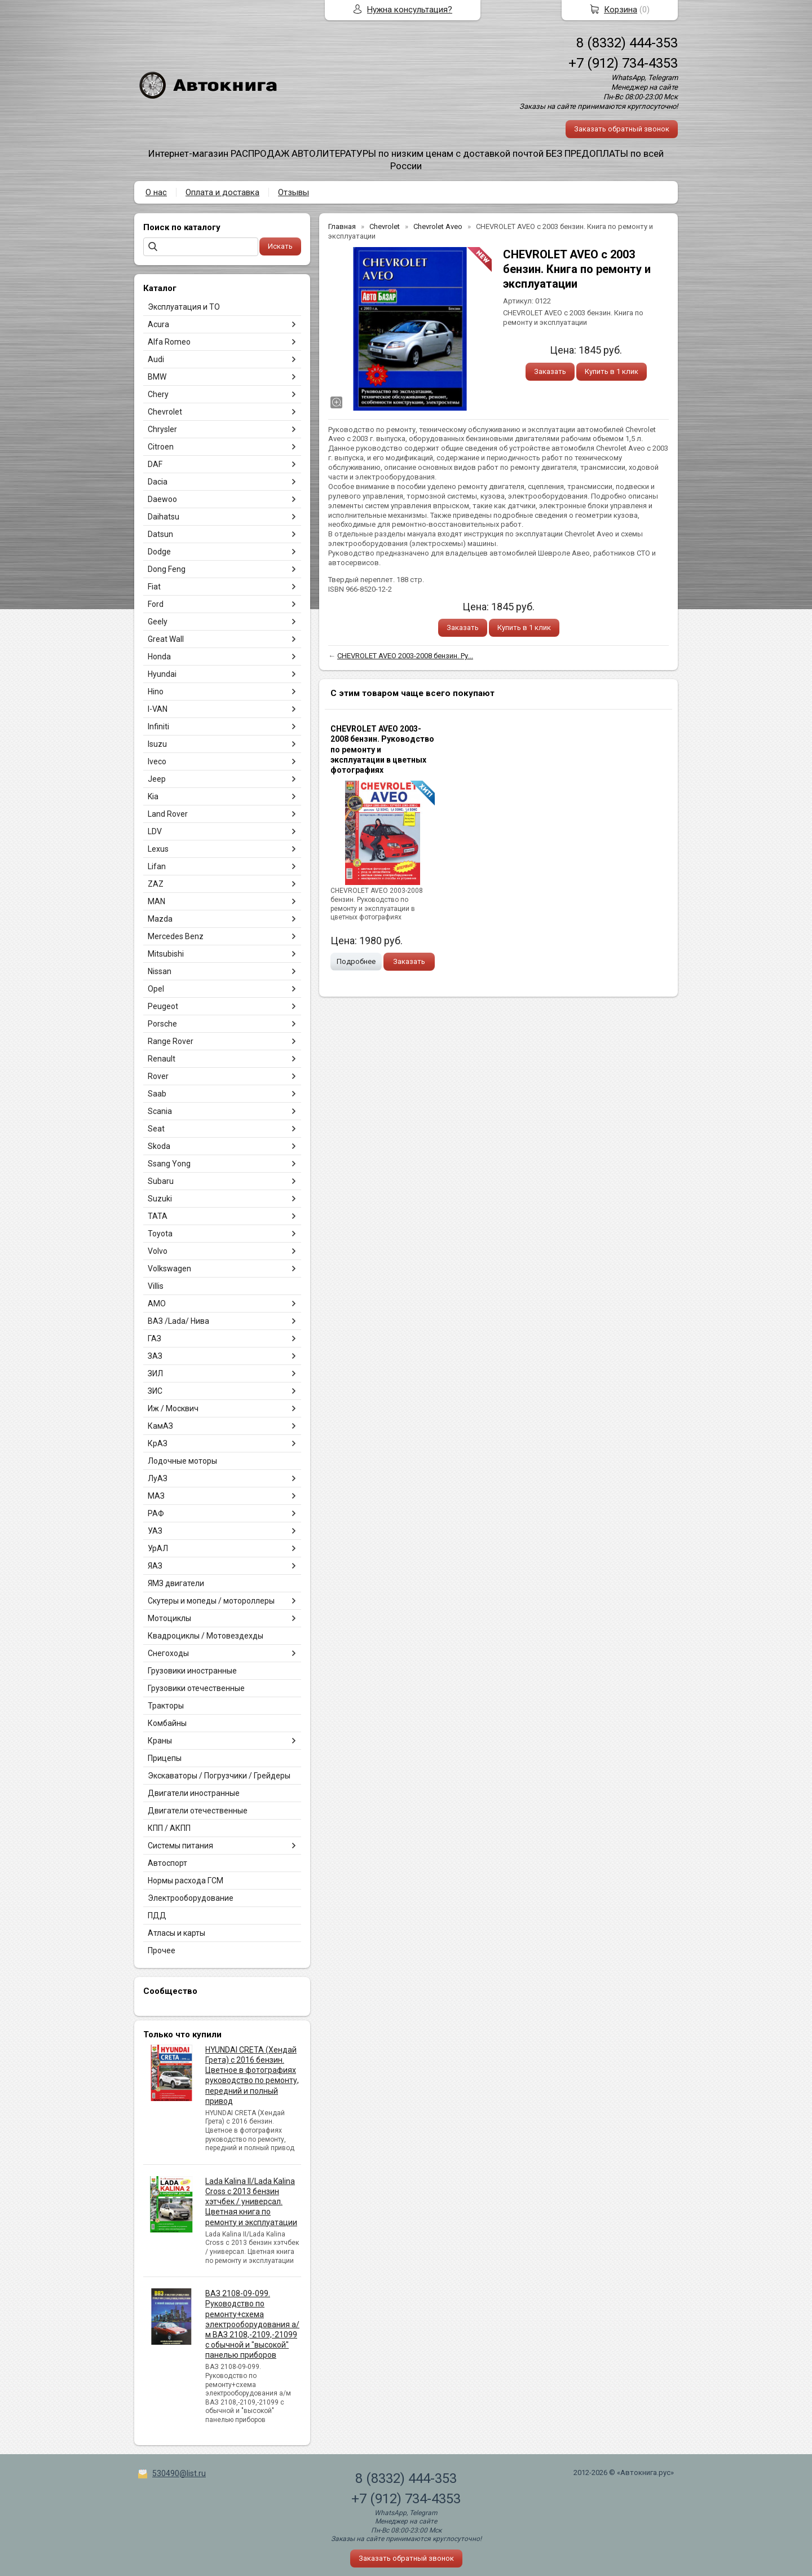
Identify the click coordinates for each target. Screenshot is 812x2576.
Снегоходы (168, 1653)
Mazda (160, 918)
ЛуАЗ (157, 1478)
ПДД (157, 1915)
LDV (155, 831)
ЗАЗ (155, 1355)
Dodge (159, 551)
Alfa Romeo (169, 341)
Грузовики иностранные (192, 1670)
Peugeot (163, 1006)
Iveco (157, 761)
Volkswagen (169, 1268)
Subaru (161, 1181)
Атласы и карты (176, 1932)
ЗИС (155, 1390)
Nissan (159, 971)
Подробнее (356, 961)
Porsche (162, 1023)
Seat (156, 1128)
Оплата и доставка (222, 192)
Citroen (161, 446)
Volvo (157, 1251)
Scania (160, 1111)
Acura (158, 324)
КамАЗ (160, 1425)
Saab (157, 1093)
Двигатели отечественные (198, 1810)
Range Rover (170, 1041)
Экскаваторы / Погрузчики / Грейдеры (219, 1775)
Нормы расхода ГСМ (185, 1880)
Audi (156, 359)
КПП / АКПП (169, 1828)
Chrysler (162, 429)
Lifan (157, 866)
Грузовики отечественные (196, 1688)
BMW (157, 376)
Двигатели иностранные (194, 1793)
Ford (156, 604)
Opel (156, 988)
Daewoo (162, 499)
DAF (155, 464)
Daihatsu (163, 516)
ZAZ (156, 883)
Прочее (161, 1950)
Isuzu (157, 743)
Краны (160, 1740)
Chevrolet (165, 411)
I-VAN (157, 709)
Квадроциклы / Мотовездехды (205, 1635)
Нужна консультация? (409, 10)
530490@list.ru (179, 2473)
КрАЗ (157, 1443)
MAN (156, 901)
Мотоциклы (169, 1618)
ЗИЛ (155, 1373)
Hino (156, 691)
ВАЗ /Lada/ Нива (178, 1321)
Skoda (159, 1146)
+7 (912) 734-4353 (623, 63)
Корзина (620, 10)
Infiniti (158, 726)
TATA (157, 1216)
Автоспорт (167, 1863)
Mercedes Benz (176, 936)
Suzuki (160, 1198)
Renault (161, 1058)
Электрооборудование (190, 1898)
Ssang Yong (169, 1163)
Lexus (158, 848)
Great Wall (166, 639)
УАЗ (155, 1530)
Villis (156, 1286)
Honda (159, 656)
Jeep (157, 778)
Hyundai (162, 674)
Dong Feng (167, 569)
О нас (156, 192)
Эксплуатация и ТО (184, 306)
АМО (157, 1303)
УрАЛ (158, 1548)
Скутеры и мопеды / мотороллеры (211, 1600)
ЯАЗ (155, 1565)
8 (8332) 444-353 (627, 43)
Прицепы (165, 1758)
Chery (158, 394)
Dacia (157, 481)
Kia (153, 796)
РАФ (156, 1513)
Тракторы (166, 1705)
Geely (157, 621)
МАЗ (156, 1495)
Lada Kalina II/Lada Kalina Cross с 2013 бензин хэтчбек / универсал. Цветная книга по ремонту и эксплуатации (251, 2202)
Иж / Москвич (173, 1408)
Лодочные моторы (182, 1460)
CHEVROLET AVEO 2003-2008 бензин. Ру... (405, 655)
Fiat (154, 586)
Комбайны (167, 1723)
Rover (158, 1076)
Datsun (160, 534)
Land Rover (168, 813)
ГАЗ (154, 1338)
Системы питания (180, 1845)
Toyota (160, 1233)
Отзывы (293, 192)
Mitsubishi (166, 953)
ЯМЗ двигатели (176, 1583)
